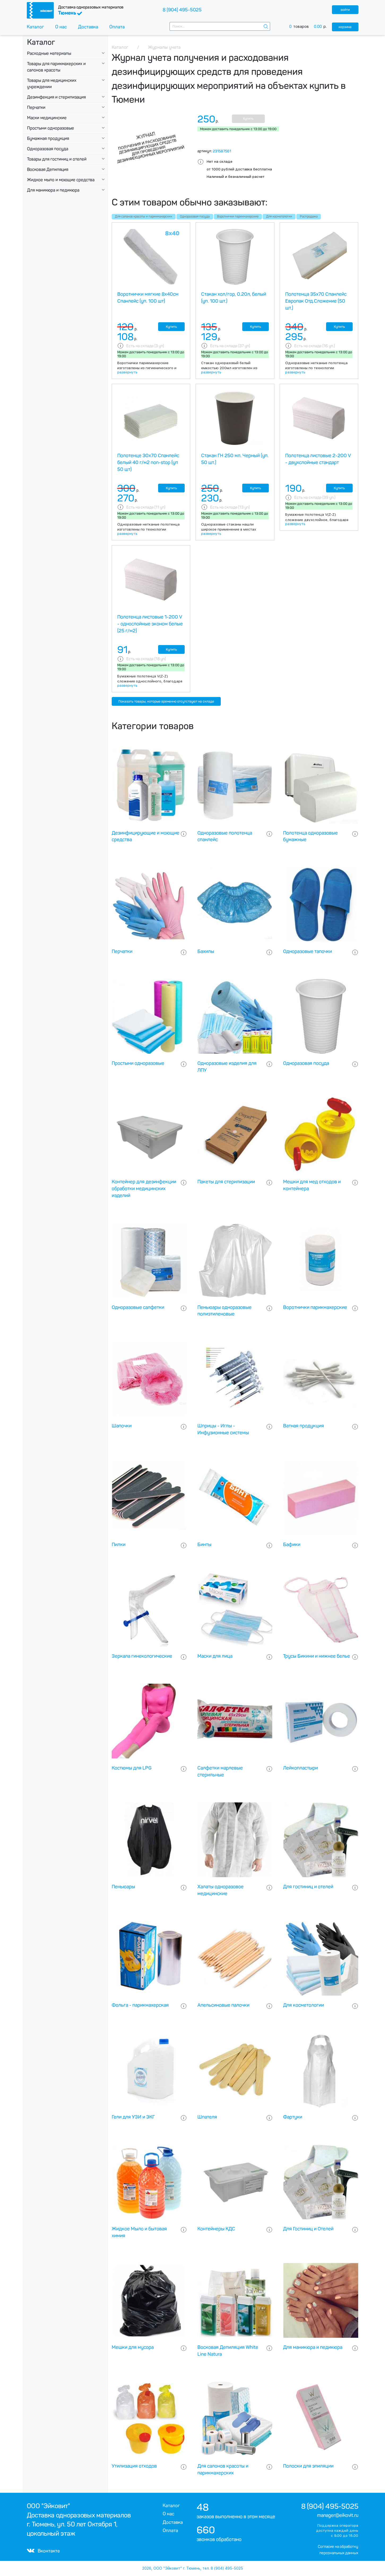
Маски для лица (214, 1656)
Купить (248, 119)
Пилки (119, 1544)
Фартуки (292, 2117)
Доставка (88, 27)
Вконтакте (43, 2551)
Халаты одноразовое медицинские (220, 1890)
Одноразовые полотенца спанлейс (224, 836)
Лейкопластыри (300, 1768)
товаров (310, 26)
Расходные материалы (49, 53)
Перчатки (36, 107)
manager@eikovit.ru (337, 2515)
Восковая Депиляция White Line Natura (227, 2350)
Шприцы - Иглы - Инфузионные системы (223, 1429)
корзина (345, 27)
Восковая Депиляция (47, 169)
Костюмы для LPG (132, 1768)
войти (345, 10)
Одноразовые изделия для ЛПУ (227, 1066)
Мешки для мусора (133, 2347)
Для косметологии (279, 216)
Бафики (291, 1544)
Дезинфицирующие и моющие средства (145, 836)
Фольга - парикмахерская (140, 2005)
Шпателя (207, 2117)
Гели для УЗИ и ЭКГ (133, 2117)
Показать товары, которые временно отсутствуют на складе (166, 701)
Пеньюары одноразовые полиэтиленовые (224, 1310)
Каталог (35, 27)
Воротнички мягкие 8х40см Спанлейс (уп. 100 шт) (148, 297)
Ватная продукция (303, 1426)
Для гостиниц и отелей (308, 1887)
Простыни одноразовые (50, 128)
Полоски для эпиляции (308, 2466)
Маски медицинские (47, 117)
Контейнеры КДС (216, 2229)
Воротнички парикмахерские (237, 216)
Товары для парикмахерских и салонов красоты (56, 67)
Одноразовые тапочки (307, 951)
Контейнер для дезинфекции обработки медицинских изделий (144, 1188)
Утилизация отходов (134, 2466)
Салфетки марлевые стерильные (220, 1771)
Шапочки (122, 1426)
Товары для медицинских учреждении (51, 83)
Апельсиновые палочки (223, 2005)
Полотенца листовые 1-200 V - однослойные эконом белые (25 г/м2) (150, 624)
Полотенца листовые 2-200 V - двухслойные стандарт (318, 459)
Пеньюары (123, 1887)
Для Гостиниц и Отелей (308, 2229)
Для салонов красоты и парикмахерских (143, 216)
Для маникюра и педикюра (53, 190)
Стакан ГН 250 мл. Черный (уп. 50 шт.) (235, 459)
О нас (61, 27)
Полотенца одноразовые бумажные (310, 836)
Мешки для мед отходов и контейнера (312, 1185)
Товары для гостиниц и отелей (56, 159)
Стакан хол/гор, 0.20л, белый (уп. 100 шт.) (233, 297)
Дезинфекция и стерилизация (56, 97)
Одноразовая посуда (47, 148)
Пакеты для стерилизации (226, 1182)
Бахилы (205, 951)
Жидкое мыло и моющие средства (60, 179)
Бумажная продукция (48, 138)
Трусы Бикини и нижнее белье (316, 1656)
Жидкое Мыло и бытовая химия (139, 2232)
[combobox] (220, 26)
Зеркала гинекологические (142, 1656)
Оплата (117, 27)
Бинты (204, 1544)
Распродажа (309, 216)
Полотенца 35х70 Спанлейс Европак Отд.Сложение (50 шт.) (316, 301)
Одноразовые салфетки (138, 1307)
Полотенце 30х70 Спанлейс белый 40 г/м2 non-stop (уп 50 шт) (148, 462)
